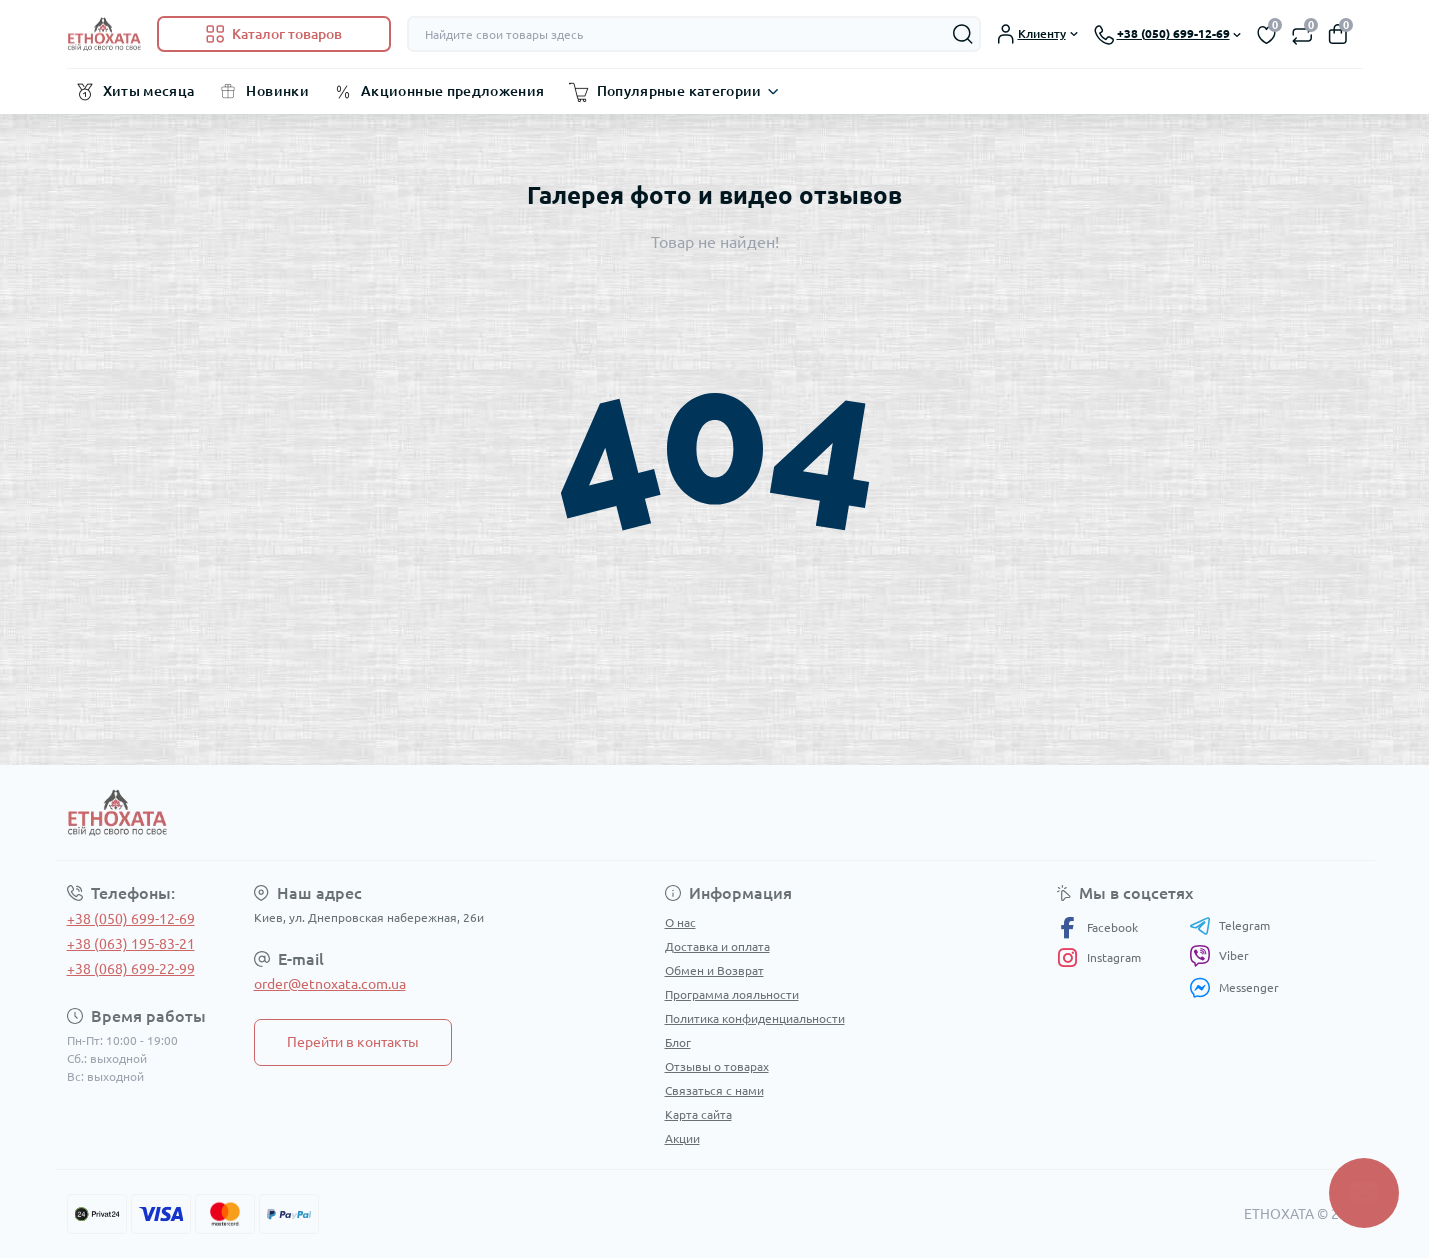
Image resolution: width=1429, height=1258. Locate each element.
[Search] (963, 34)
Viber (1219, 956)
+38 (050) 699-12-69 (131, 919)
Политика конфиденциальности (755, 1018)
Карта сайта (698, 1114)
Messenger (1234, 987)
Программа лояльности (732, 994)
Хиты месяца (149, 91)
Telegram (1229, 926)
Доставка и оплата (717, 946)
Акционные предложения (453, 91)
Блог (678, 1042)
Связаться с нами (714, 1090)
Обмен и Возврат (714, 970)
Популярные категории (679, 91)
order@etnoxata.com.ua (330, 984)
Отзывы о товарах (717, 1066)
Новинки (277, 91)
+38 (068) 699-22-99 (131, 969)
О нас (680, 922)
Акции (682, 1138)
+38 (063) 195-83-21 (131, 944)
